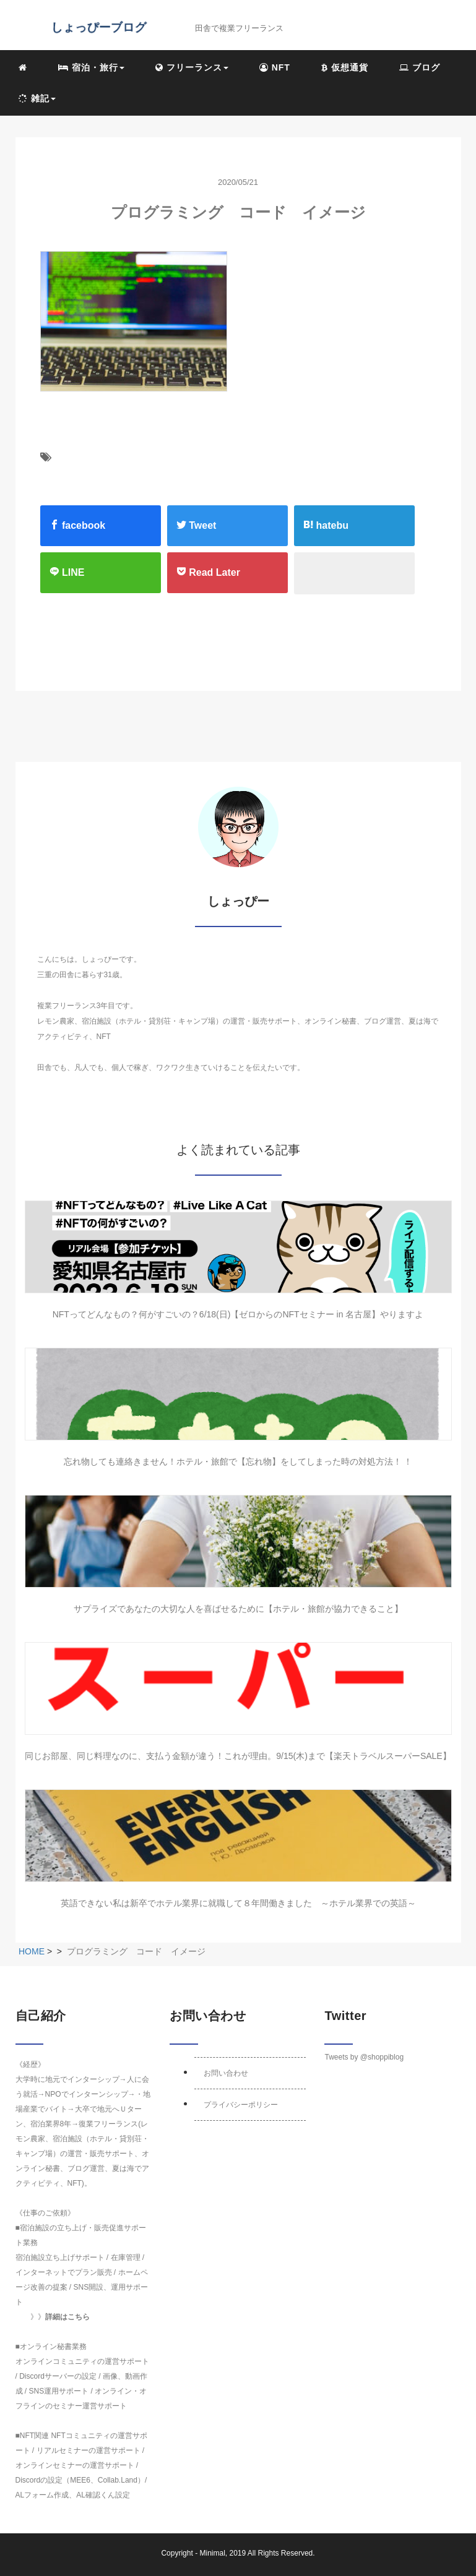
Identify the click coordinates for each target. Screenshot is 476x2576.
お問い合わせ (226, 2073)
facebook (78, 525)
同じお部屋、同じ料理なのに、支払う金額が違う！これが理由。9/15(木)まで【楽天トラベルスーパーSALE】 (238, 1756)
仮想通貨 (344, 67)
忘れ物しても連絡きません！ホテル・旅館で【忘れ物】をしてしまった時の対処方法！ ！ (238, 1461)
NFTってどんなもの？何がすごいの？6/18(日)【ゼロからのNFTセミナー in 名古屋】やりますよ (238, 1314)
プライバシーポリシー (241, 2104)
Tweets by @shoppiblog (364, 2057)
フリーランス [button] (191, 67)
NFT (274, 67)
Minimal (212, 2553)
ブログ (419, 67)
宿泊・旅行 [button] (91, 67)
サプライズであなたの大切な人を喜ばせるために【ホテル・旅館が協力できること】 (238, 1609)
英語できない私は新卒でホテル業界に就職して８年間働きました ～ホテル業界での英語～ (238, 1903)
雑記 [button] (37, 98)
